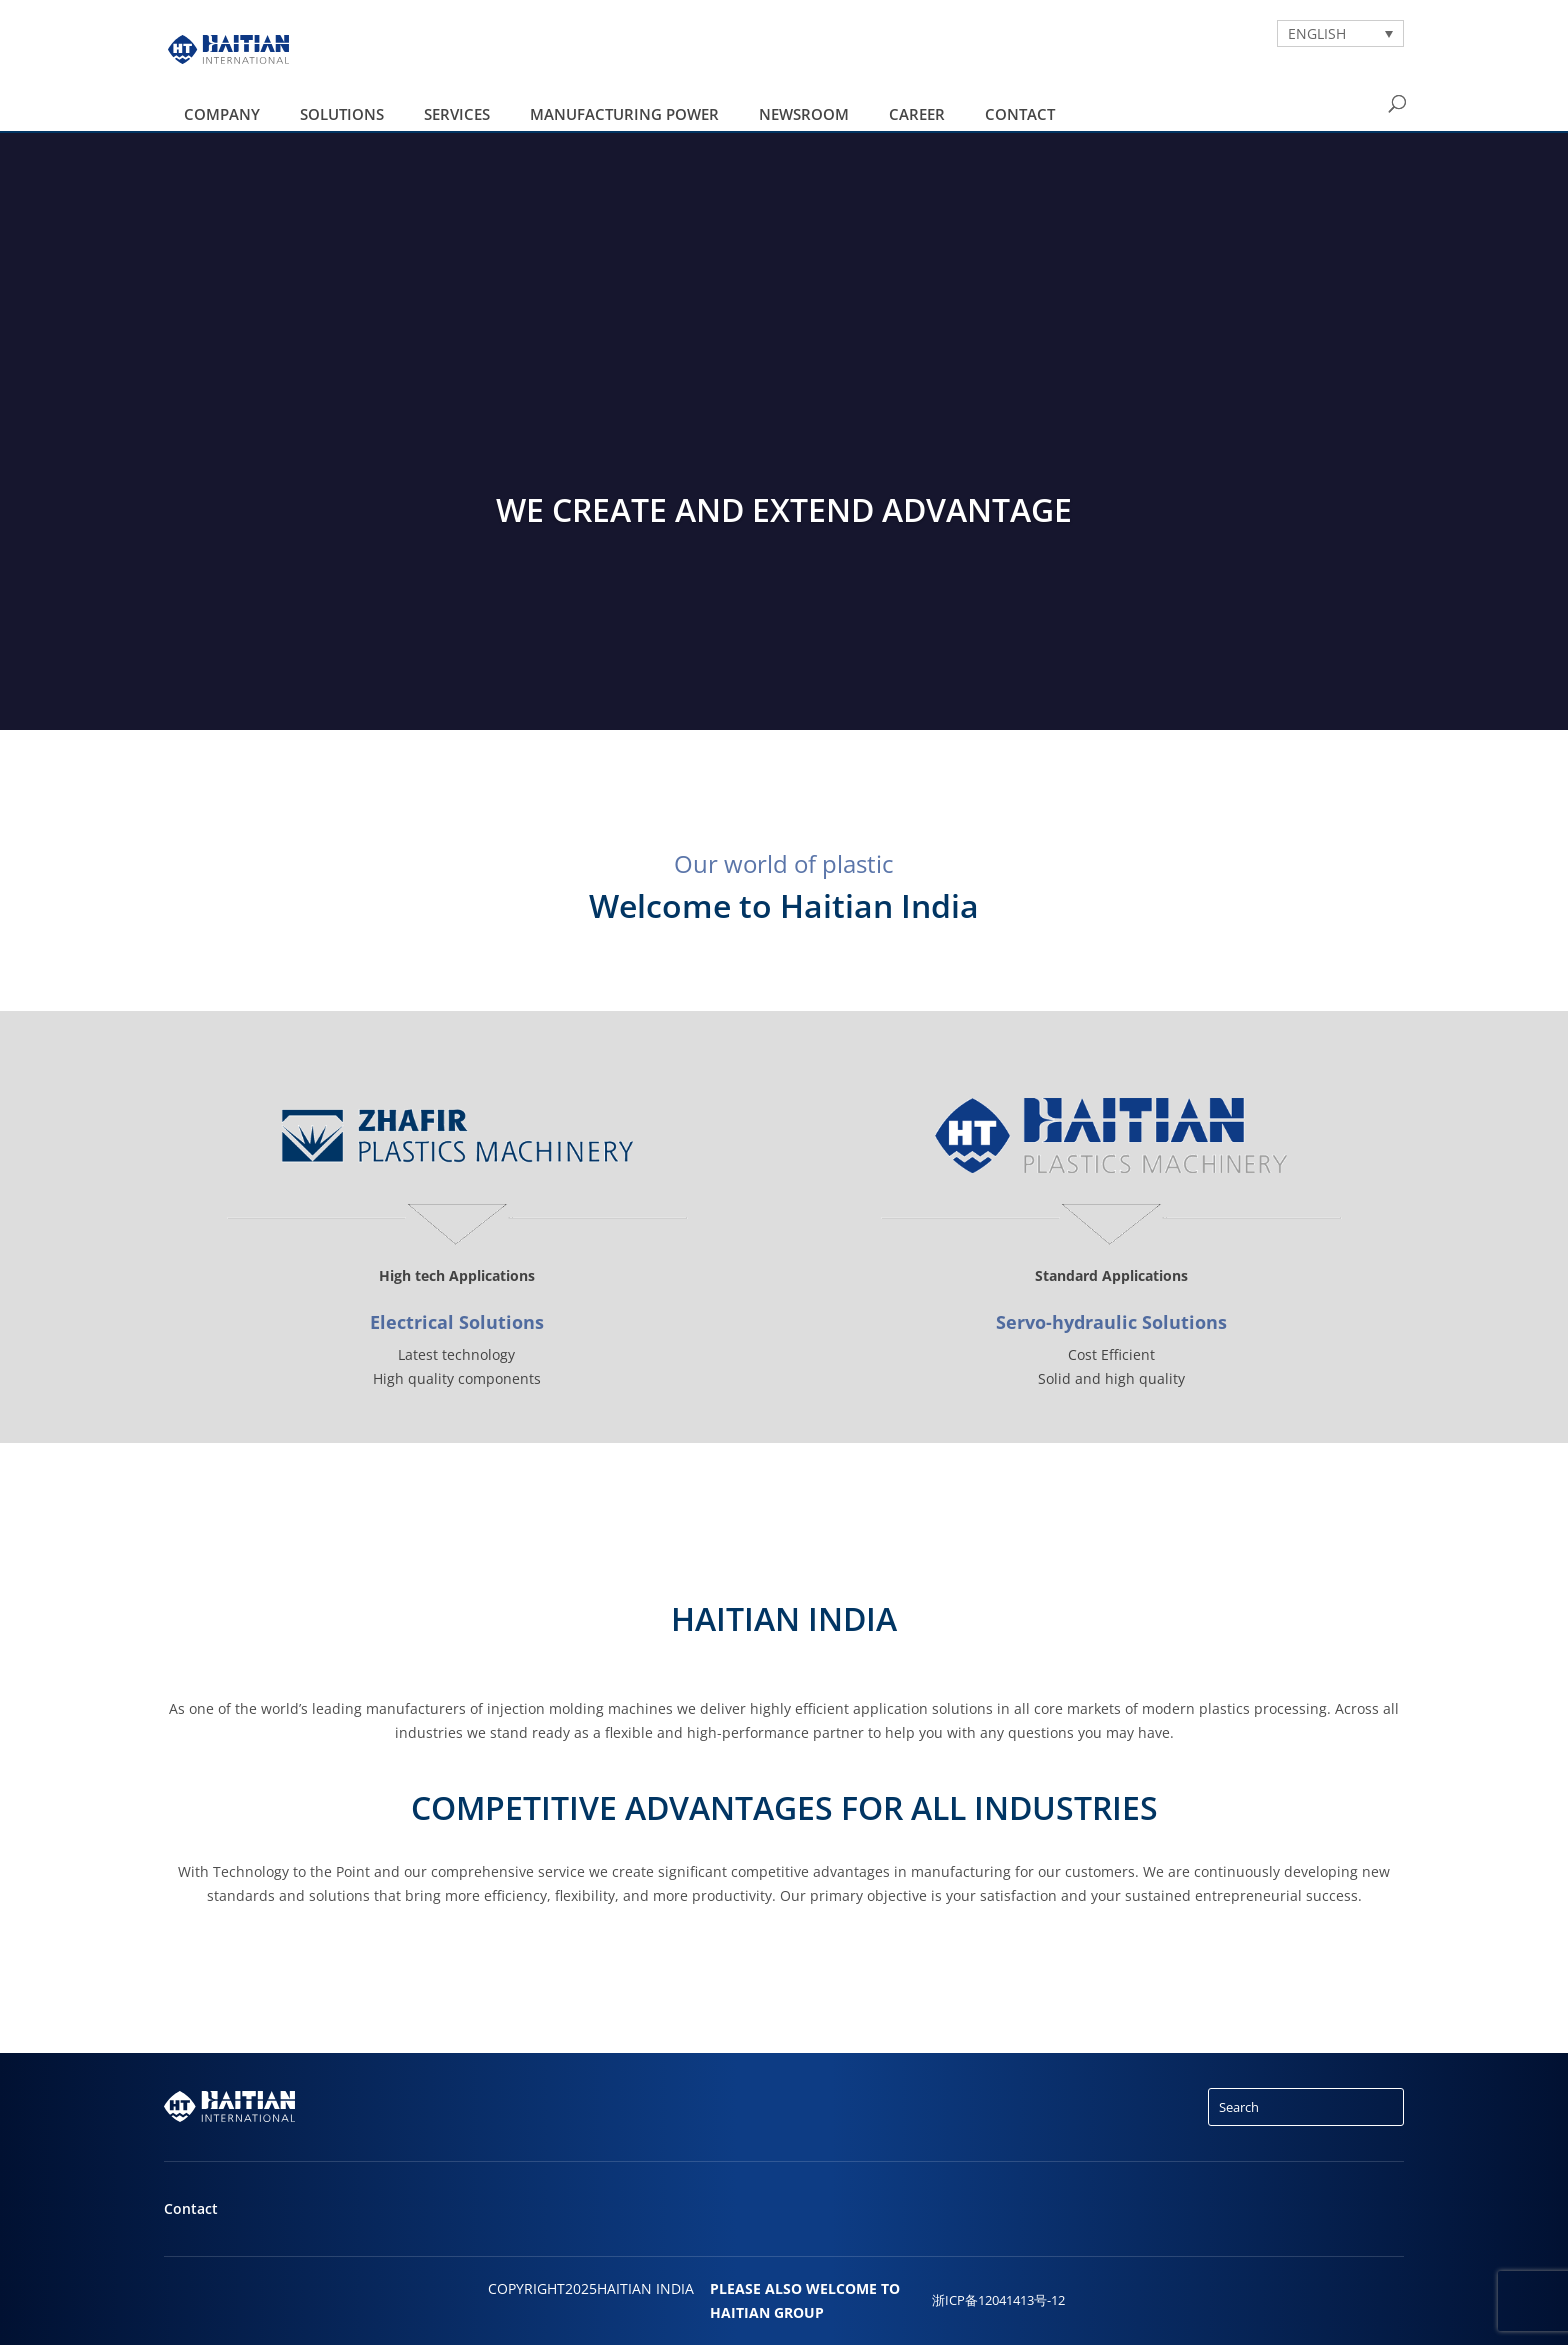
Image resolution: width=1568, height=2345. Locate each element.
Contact (1020, 114)
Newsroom (804, 114)
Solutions (342, 114)
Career (917, 114)
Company (222, 114)
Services (457, 114)
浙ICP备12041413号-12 (998, 2300)
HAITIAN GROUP (767, 2312)
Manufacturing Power (624, 114)
